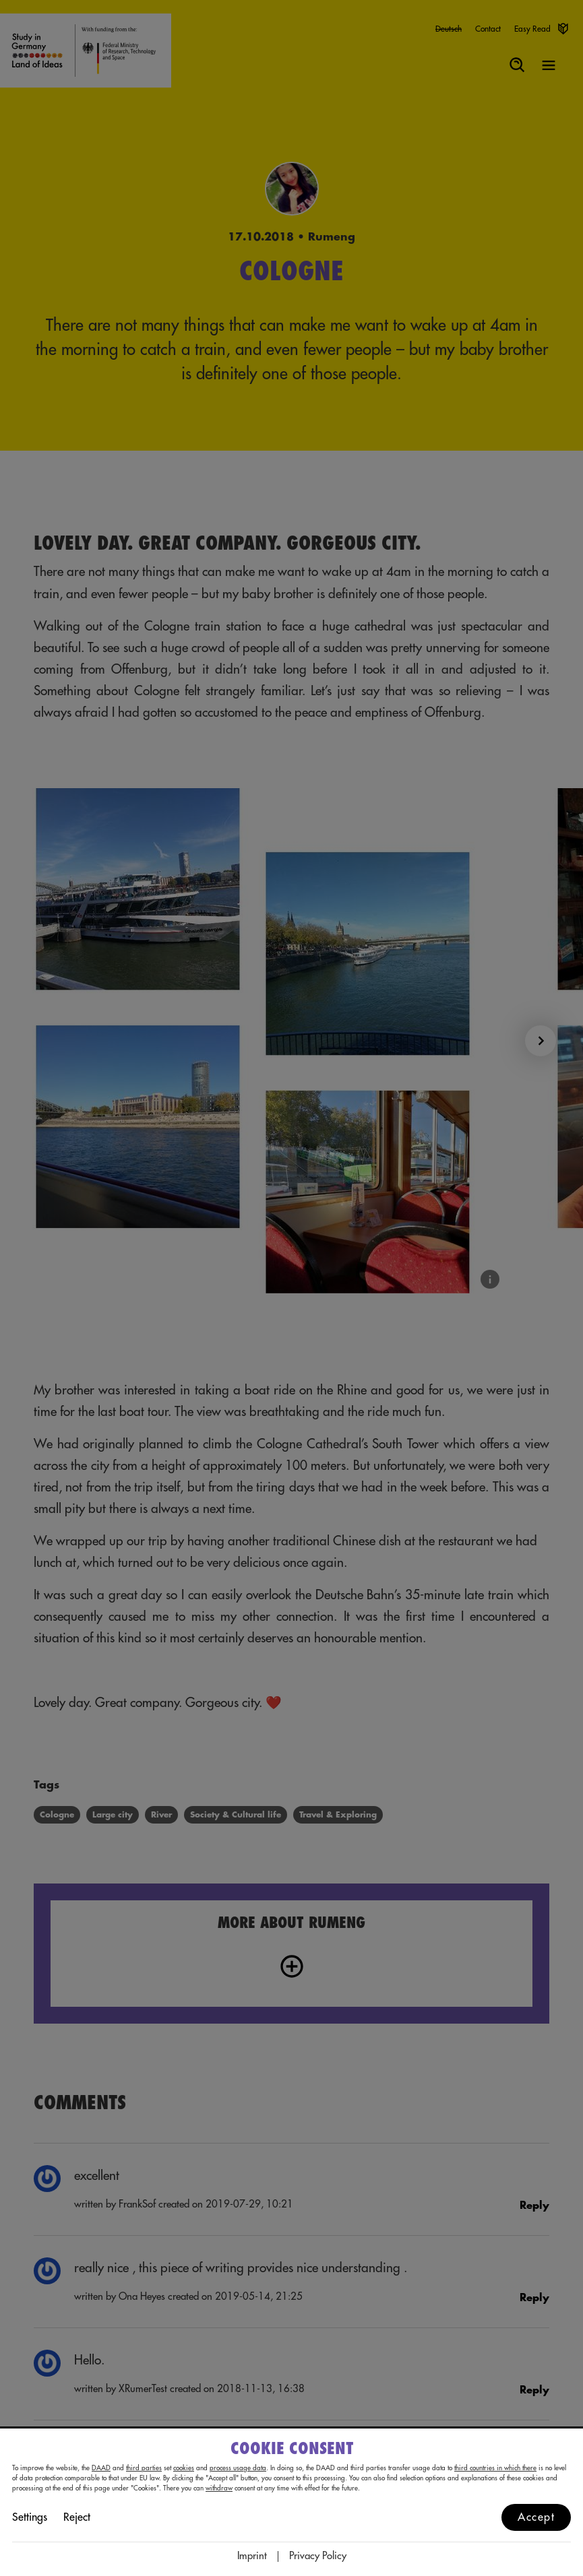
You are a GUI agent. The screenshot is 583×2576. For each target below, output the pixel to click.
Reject (76, 2517)
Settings (29, 2517)
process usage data (238, 2468)
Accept (536, 2517)
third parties (144, 2468)
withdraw (219, 2488)
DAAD (101, 2468)
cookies (183, 2468)
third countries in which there (495, 2468)
